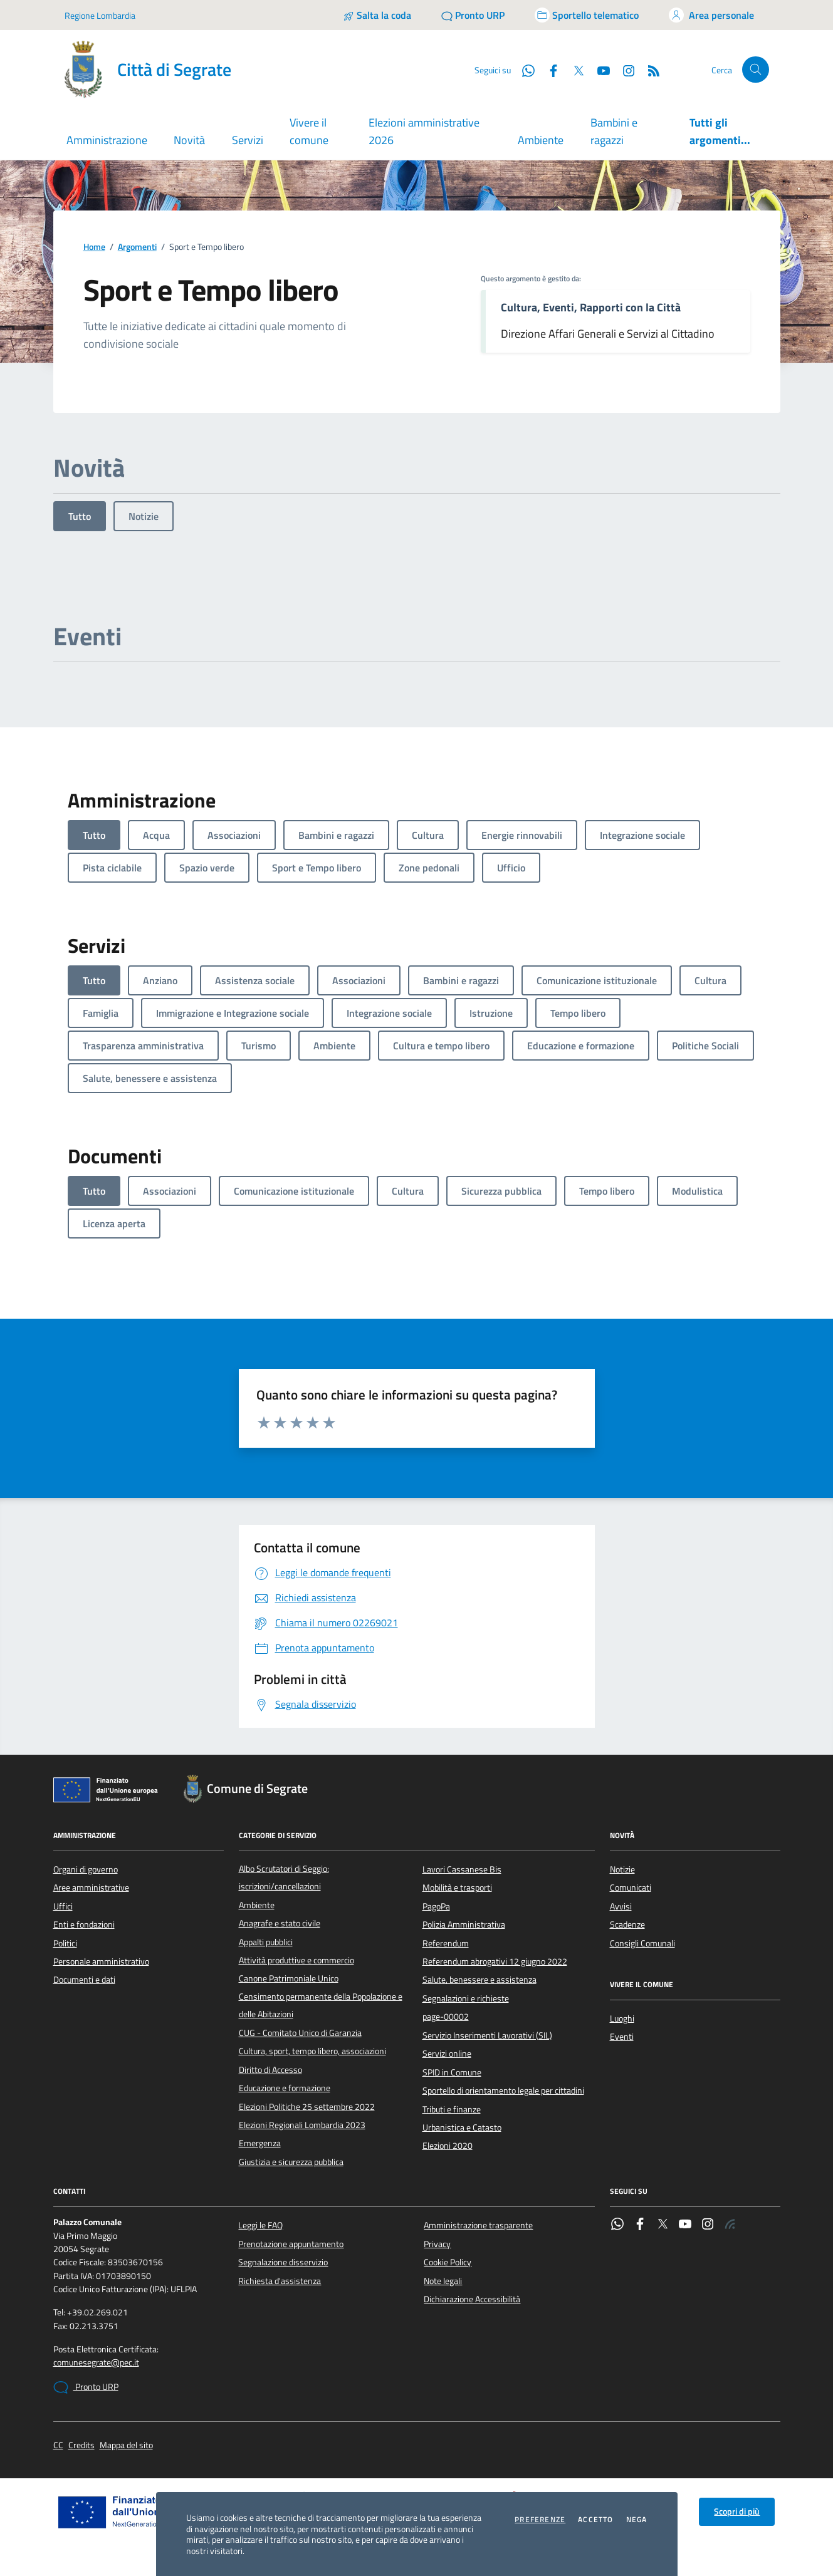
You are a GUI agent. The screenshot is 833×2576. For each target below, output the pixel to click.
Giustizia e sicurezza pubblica (291, 2162)
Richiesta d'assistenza (279, 2281)
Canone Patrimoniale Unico (288, 1978)
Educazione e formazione (284, 2088)
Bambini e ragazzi (613, 131)
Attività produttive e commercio (296, 1960)
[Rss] (648, 69)
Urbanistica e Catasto (461, 2127)
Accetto (595, 2519)
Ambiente (540, 140)
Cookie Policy (447, 2262)
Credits (81, 2445)
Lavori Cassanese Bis (461, 1869)
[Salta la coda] (377, 15)
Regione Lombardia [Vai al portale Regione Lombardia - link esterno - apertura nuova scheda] (100, 15)
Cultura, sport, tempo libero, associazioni (312, 2051)
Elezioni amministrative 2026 (424, 131)
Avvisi (621, 1906)
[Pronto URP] (473, 15)
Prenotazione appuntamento (290, 2244)
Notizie (143, 516)
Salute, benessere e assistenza (479, 1980)
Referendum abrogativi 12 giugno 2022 (494, 1961)
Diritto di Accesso (270, 2070)
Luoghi (622, 2018)
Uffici (63, 1906)
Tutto (79, 516)
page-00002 (445, 2016)
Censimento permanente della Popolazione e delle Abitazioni (320, 2005)
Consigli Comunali (642, 1943)
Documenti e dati (84, 1980)
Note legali (443, 2281)
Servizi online (446, 2053)
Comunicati (630, 1887)
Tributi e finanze (451, 2109)
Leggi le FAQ (260, 2225)
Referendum (445, 1943)
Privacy (437, 2244)
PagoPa (436, 1906)
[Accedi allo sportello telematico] (587, 15)
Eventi (622, 2037)
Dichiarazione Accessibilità (472, 2299)
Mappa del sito (126, 2445)
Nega (636, 2519)
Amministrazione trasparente (478, 2225)
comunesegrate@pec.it (96, 2362)
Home (94, 247)
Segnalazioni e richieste (465, 1998)
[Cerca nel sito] (755, 69)
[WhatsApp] (523, 69)
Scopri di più (737, 2511)
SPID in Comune (451, 2072)
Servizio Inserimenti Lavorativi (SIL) (487, 2035)
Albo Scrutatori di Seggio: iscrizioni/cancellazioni (284, 1877)
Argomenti (137, 247)
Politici (65, 1943)
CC (58, 2445)
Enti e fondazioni (84, 1924)
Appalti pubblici (266, 1942)
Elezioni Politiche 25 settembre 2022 (307, 2107)
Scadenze (627, 1924)
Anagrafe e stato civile (279, 1923)
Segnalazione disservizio (283, 2262)
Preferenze (540, 2519)
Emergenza (260, 2143)
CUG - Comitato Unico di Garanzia (300, 2033)
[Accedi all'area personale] (711, 15)
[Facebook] (548, 69)
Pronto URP (85, 2387)
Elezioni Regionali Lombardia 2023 (302, 2125)
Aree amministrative (91, 1887)
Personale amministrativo (101, 1961)
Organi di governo (85, 1869)
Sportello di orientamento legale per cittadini (503, 2090)
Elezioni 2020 (447, 2146)
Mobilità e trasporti (457, 1887)
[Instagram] (623, 69)
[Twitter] (573, 69)
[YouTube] (598, 69)
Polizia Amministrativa (463, 1924)
